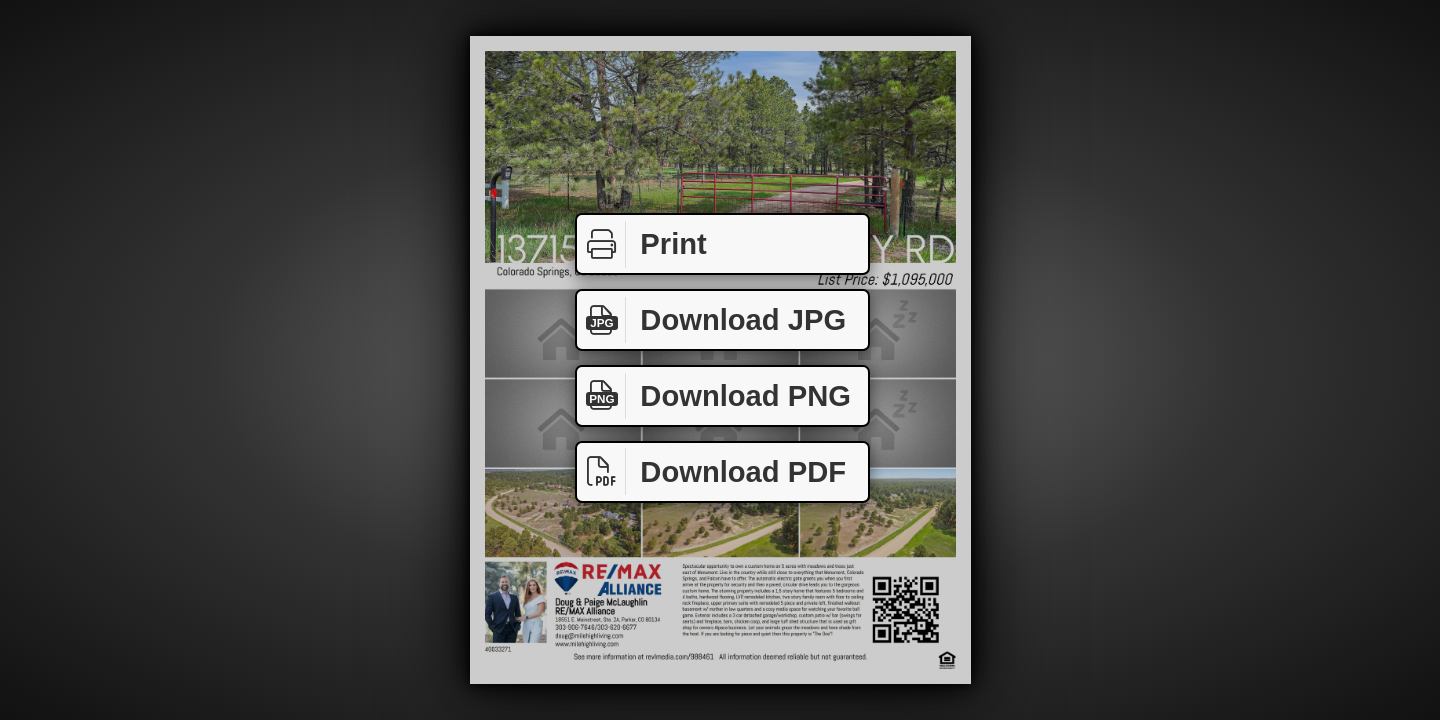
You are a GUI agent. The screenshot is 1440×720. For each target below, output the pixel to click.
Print (642, 244)
